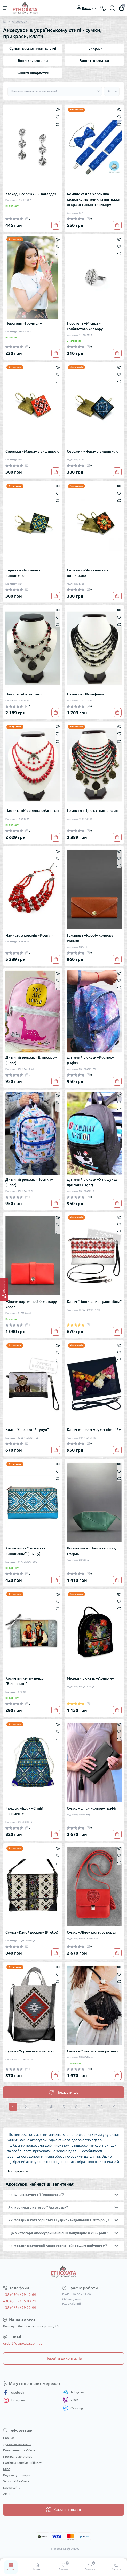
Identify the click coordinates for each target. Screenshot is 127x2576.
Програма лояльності (18, 2456)
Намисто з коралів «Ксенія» (29, 935)
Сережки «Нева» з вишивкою (92, 451)
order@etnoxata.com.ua (22, 2343)
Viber (70, 2400)
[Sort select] (54, 91)
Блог (6, 2469)
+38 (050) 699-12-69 (19, 2295)
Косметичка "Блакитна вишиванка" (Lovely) (25, 1551)
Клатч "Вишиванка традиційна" (94, 1301)
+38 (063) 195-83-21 (19, 2301)
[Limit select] (112, 91)
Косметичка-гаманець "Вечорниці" (24, 1681)
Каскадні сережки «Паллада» (31, 194)
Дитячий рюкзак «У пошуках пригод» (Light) (92, 1182)
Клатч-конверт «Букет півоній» (94, 1429)
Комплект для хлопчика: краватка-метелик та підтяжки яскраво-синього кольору (93, 199)
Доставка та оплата (17, 2444)
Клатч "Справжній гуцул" (27, 1429)
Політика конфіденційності (22, 2462)
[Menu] (5, 8)
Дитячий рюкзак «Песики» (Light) (29, 1182)
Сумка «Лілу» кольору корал (91, 1932)
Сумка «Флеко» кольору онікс (93, 2051)
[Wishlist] (58, 117)
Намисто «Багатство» (23, 694)
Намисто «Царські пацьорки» (92, 811)
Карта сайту (11, 2487)
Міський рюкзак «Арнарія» (90, 1678)
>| (70, 2119)
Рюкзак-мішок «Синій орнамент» (24, 1811)
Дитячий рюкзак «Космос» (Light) (90, 1060)
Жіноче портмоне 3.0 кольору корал (31, 1304)
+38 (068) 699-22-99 (19, 2307)
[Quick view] (58, 109)
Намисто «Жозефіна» (85, 694)
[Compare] (58, 124)
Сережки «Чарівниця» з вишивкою (87, 573)
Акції (6, 2493)
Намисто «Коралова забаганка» (32, 811)
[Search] (112, 8)
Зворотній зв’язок (16, 2481)
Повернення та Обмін (19, 2450)
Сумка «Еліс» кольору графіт (92, 1808)
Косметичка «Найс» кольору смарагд (91, 1551)
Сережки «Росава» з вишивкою (23, 573)
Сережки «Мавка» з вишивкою (32, 451)
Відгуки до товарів (16, 2475)
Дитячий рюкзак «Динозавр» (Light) (31, 1060)
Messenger (74, 2408)
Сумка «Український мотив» (29, 2051)
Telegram (73, 2392)
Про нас (8, 2437)
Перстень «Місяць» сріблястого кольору (85, 326)
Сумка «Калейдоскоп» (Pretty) (31, 1932)
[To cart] (55, 225)
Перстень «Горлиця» (23, 323)
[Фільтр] (4, 1289)
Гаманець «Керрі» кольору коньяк (90, 938)
